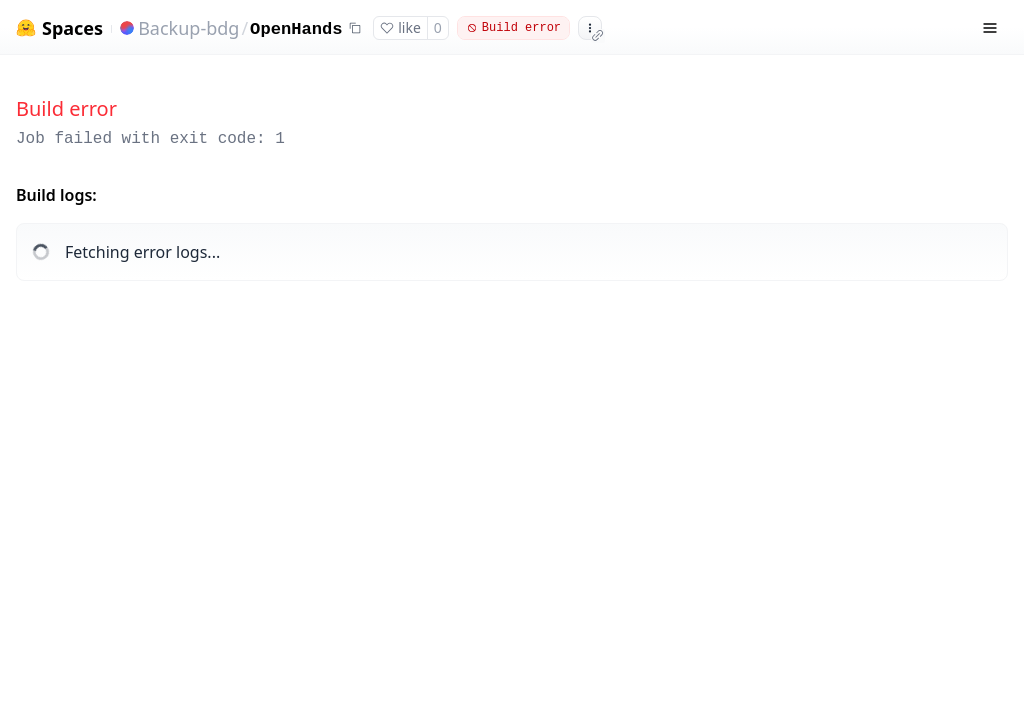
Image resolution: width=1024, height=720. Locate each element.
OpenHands (296, 29)
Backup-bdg (188, 28)
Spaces (72, 28)
